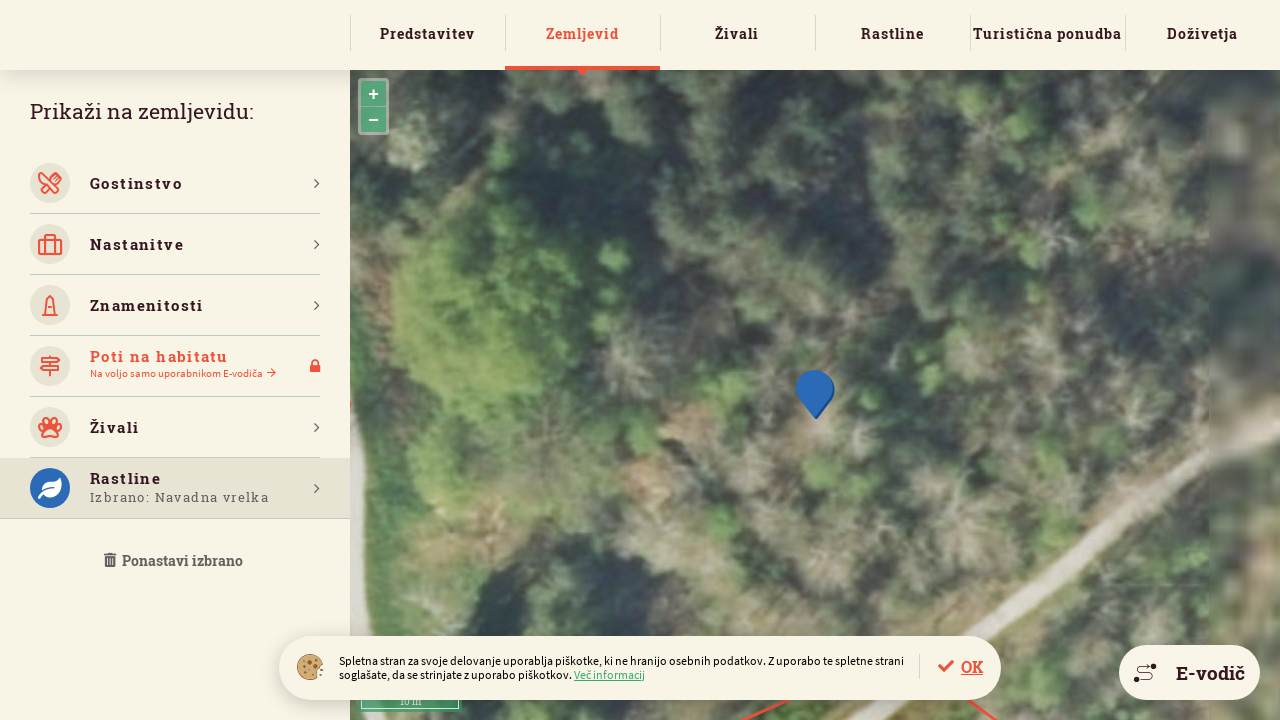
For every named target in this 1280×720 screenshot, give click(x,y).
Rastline (892, 33)
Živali (737, 33)
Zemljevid (582, 33)
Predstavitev (427, 33)
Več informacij (609, 674)
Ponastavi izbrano (175, 560)
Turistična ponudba (1047, 33)
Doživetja (1202, 33)
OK (972, 666)
